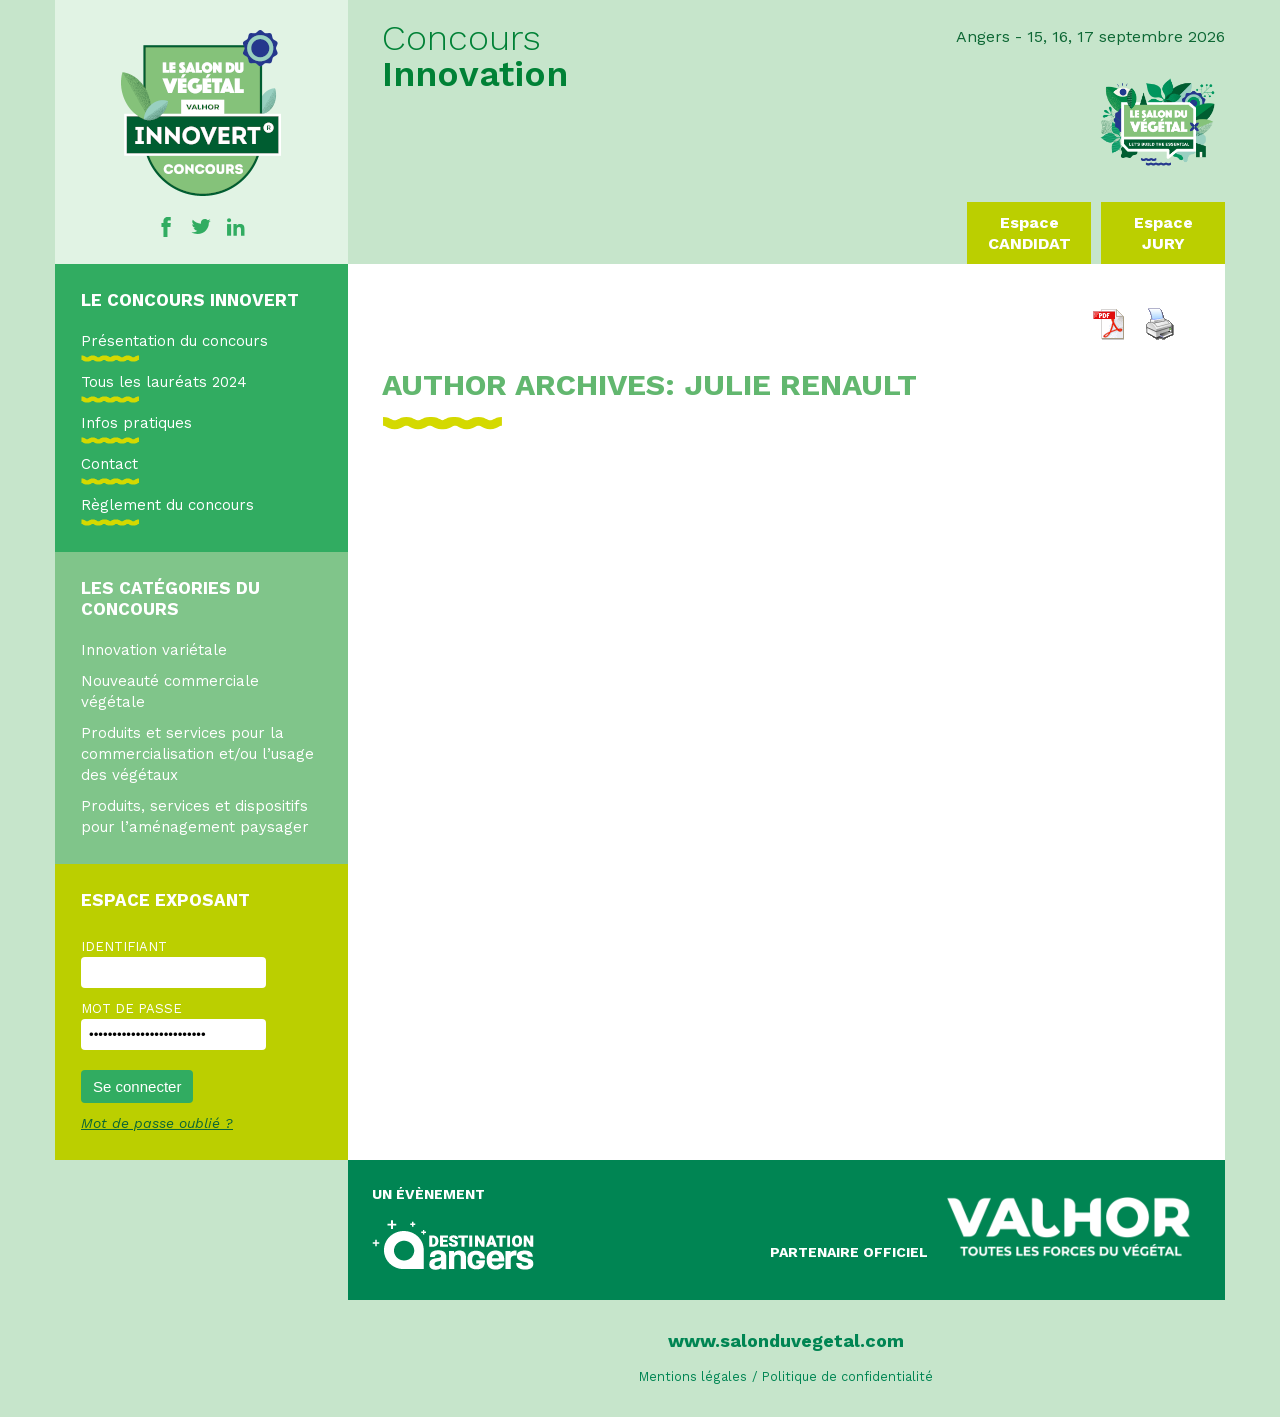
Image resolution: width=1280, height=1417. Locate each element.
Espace (1029, 233)
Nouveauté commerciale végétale (170, 691)
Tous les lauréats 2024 (164, 382)
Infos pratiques (136, 423)
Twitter (201, 227)
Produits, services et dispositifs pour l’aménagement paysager (195, 816)
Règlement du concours (167, 505)
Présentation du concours (174, 341)
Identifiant (124, 946)
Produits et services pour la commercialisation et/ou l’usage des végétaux (197, 754)
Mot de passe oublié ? (157, 1123)
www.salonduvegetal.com (786, 1340)
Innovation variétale (154, 650)
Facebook (166, 227)
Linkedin (236, 227)
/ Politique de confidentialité (842, 1376)
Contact (109, 464)
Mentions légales (693, 1376)
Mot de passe (131, 1008)
